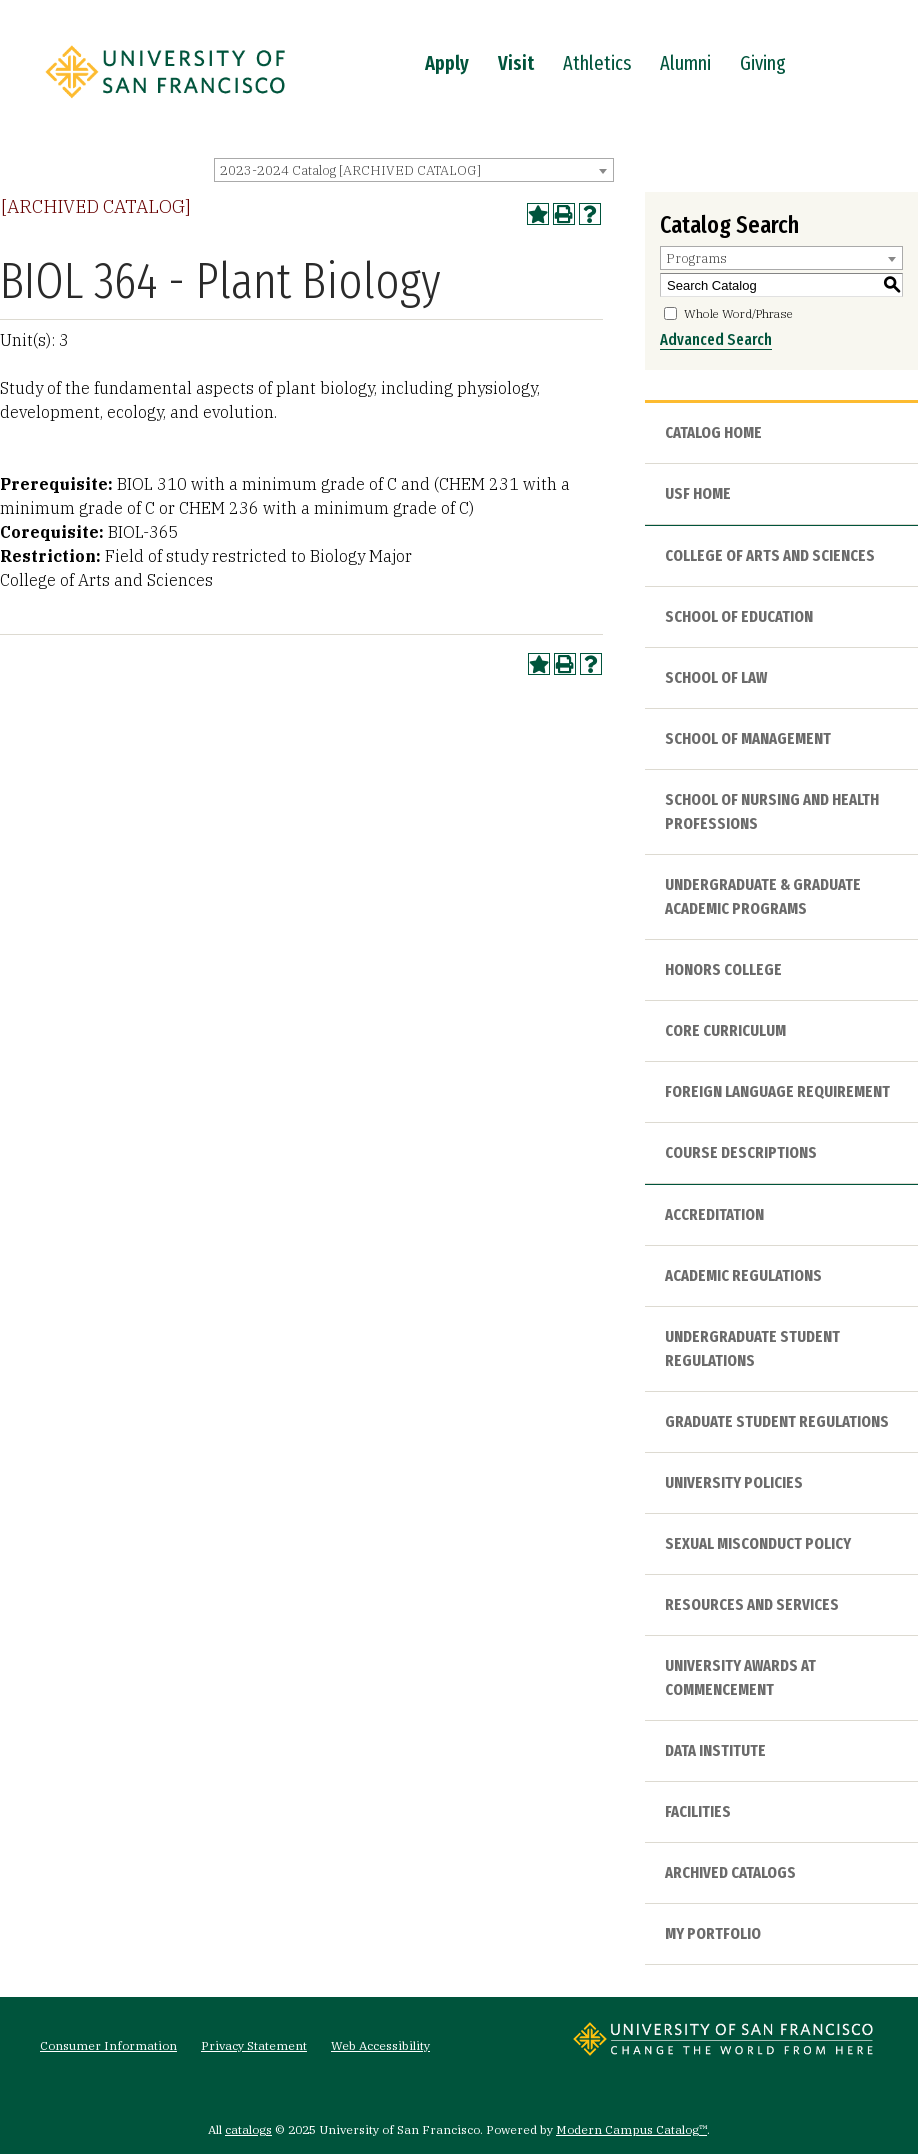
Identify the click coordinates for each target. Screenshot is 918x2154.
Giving (763, 63)
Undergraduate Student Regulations (752, 1348)
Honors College (723, 969)
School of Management (748, 738)
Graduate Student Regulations (777, 1421)
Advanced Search (716, 339)
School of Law (716, 677)
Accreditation (714, 1214)
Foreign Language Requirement (777, 1091)
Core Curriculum (725, 1030)
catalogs (248, 2129)
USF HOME (698, 493)
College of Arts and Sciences (770, 555)
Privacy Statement (254, 2045)
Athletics (597, 63)
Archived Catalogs (730, 1872)
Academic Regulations (743, 1275)
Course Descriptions (741, 1152)
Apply (447, 63)
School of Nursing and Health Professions (772, 811)
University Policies (734, 1482)
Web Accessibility (380, 2045)
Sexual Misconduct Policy (758, 1543)
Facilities (698, 1811)
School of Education (739, 616)
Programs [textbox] (696, 258)
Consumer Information (108, 2045)
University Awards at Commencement (740, 1677)
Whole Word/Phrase (738, 313)
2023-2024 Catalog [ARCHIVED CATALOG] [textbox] (350, 170)
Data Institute (715, 1750)
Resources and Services (752, 1604)
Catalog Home (713, 432)
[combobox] (414, 170)
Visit (516, 63)
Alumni (685, 63)
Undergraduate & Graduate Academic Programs (763, 896)
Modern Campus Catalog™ (631, 2129)
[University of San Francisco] (165, 103)
